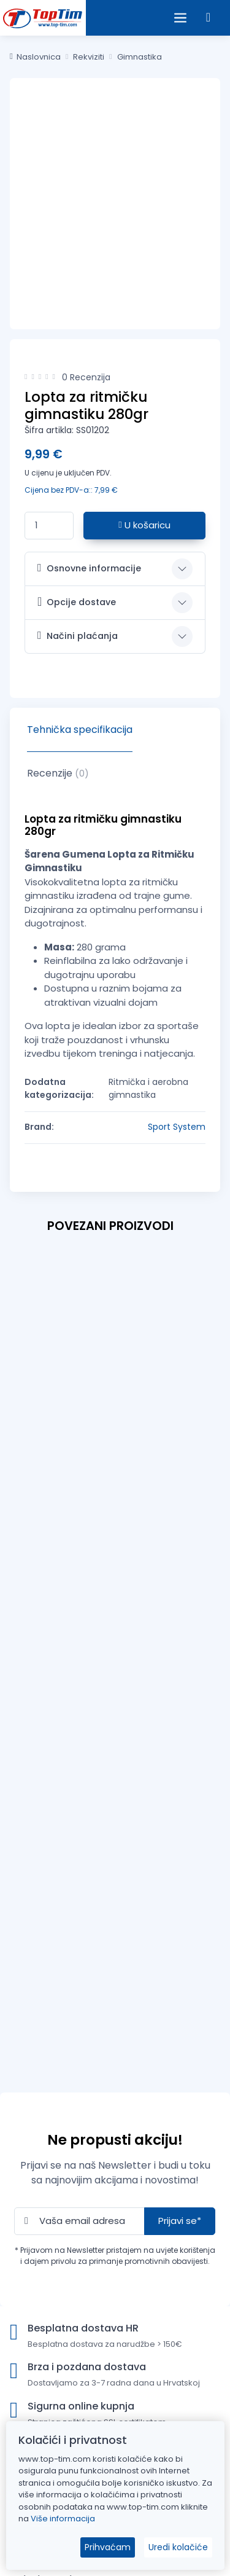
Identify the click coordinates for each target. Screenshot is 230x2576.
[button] (208, 17)
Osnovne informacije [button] (89, 568)
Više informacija (63, 2518)
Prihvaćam (108, 2547)
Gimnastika (139, 57)
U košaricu (144, 525)
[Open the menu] (180, 17)
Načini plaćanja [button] (77, 636)
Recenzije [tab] (58, 773)
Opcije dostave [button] (76, 601)
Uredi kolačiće (178, 2547)
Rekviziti (88, 57)
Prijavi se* (179, 2220)
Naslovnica (35, 57)
